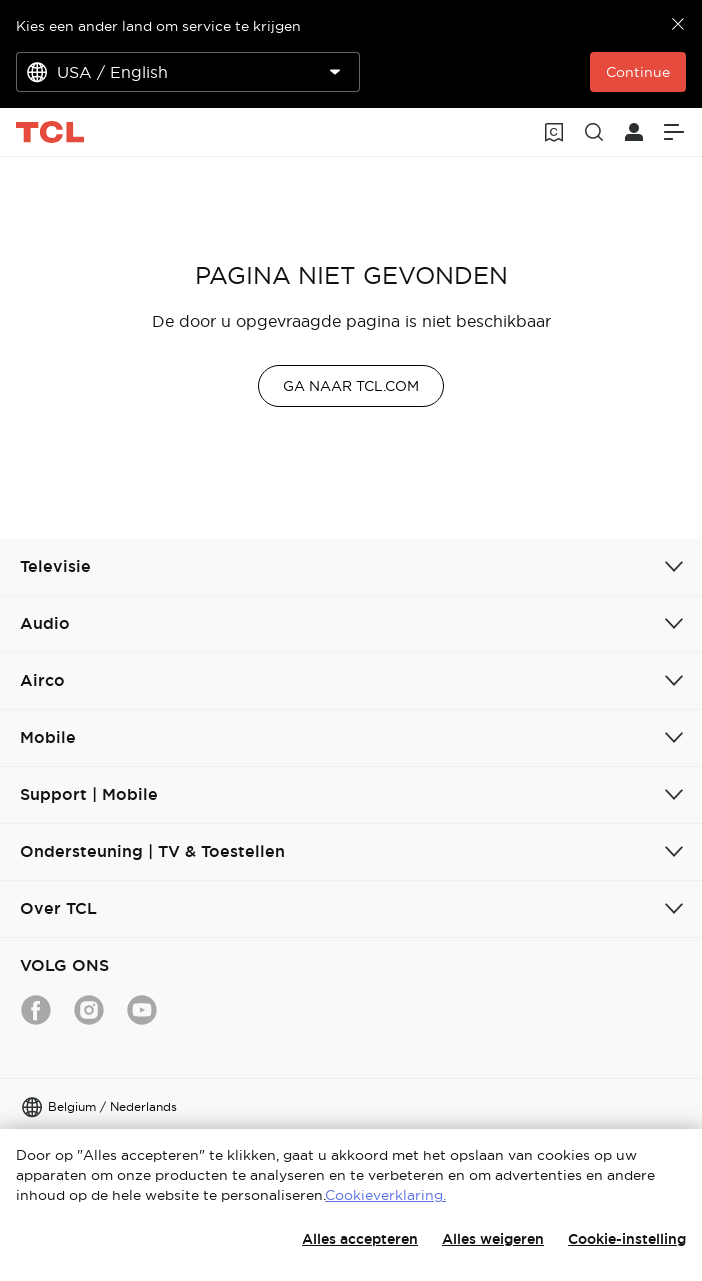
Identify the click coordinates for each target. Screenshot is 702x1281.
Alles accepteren (360, 1239)
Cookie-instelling (627, 1239)
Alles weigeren (493, 1239)
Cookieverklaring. (385, 1195)
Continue (638, 72)
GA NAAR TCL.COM (351, 386)
